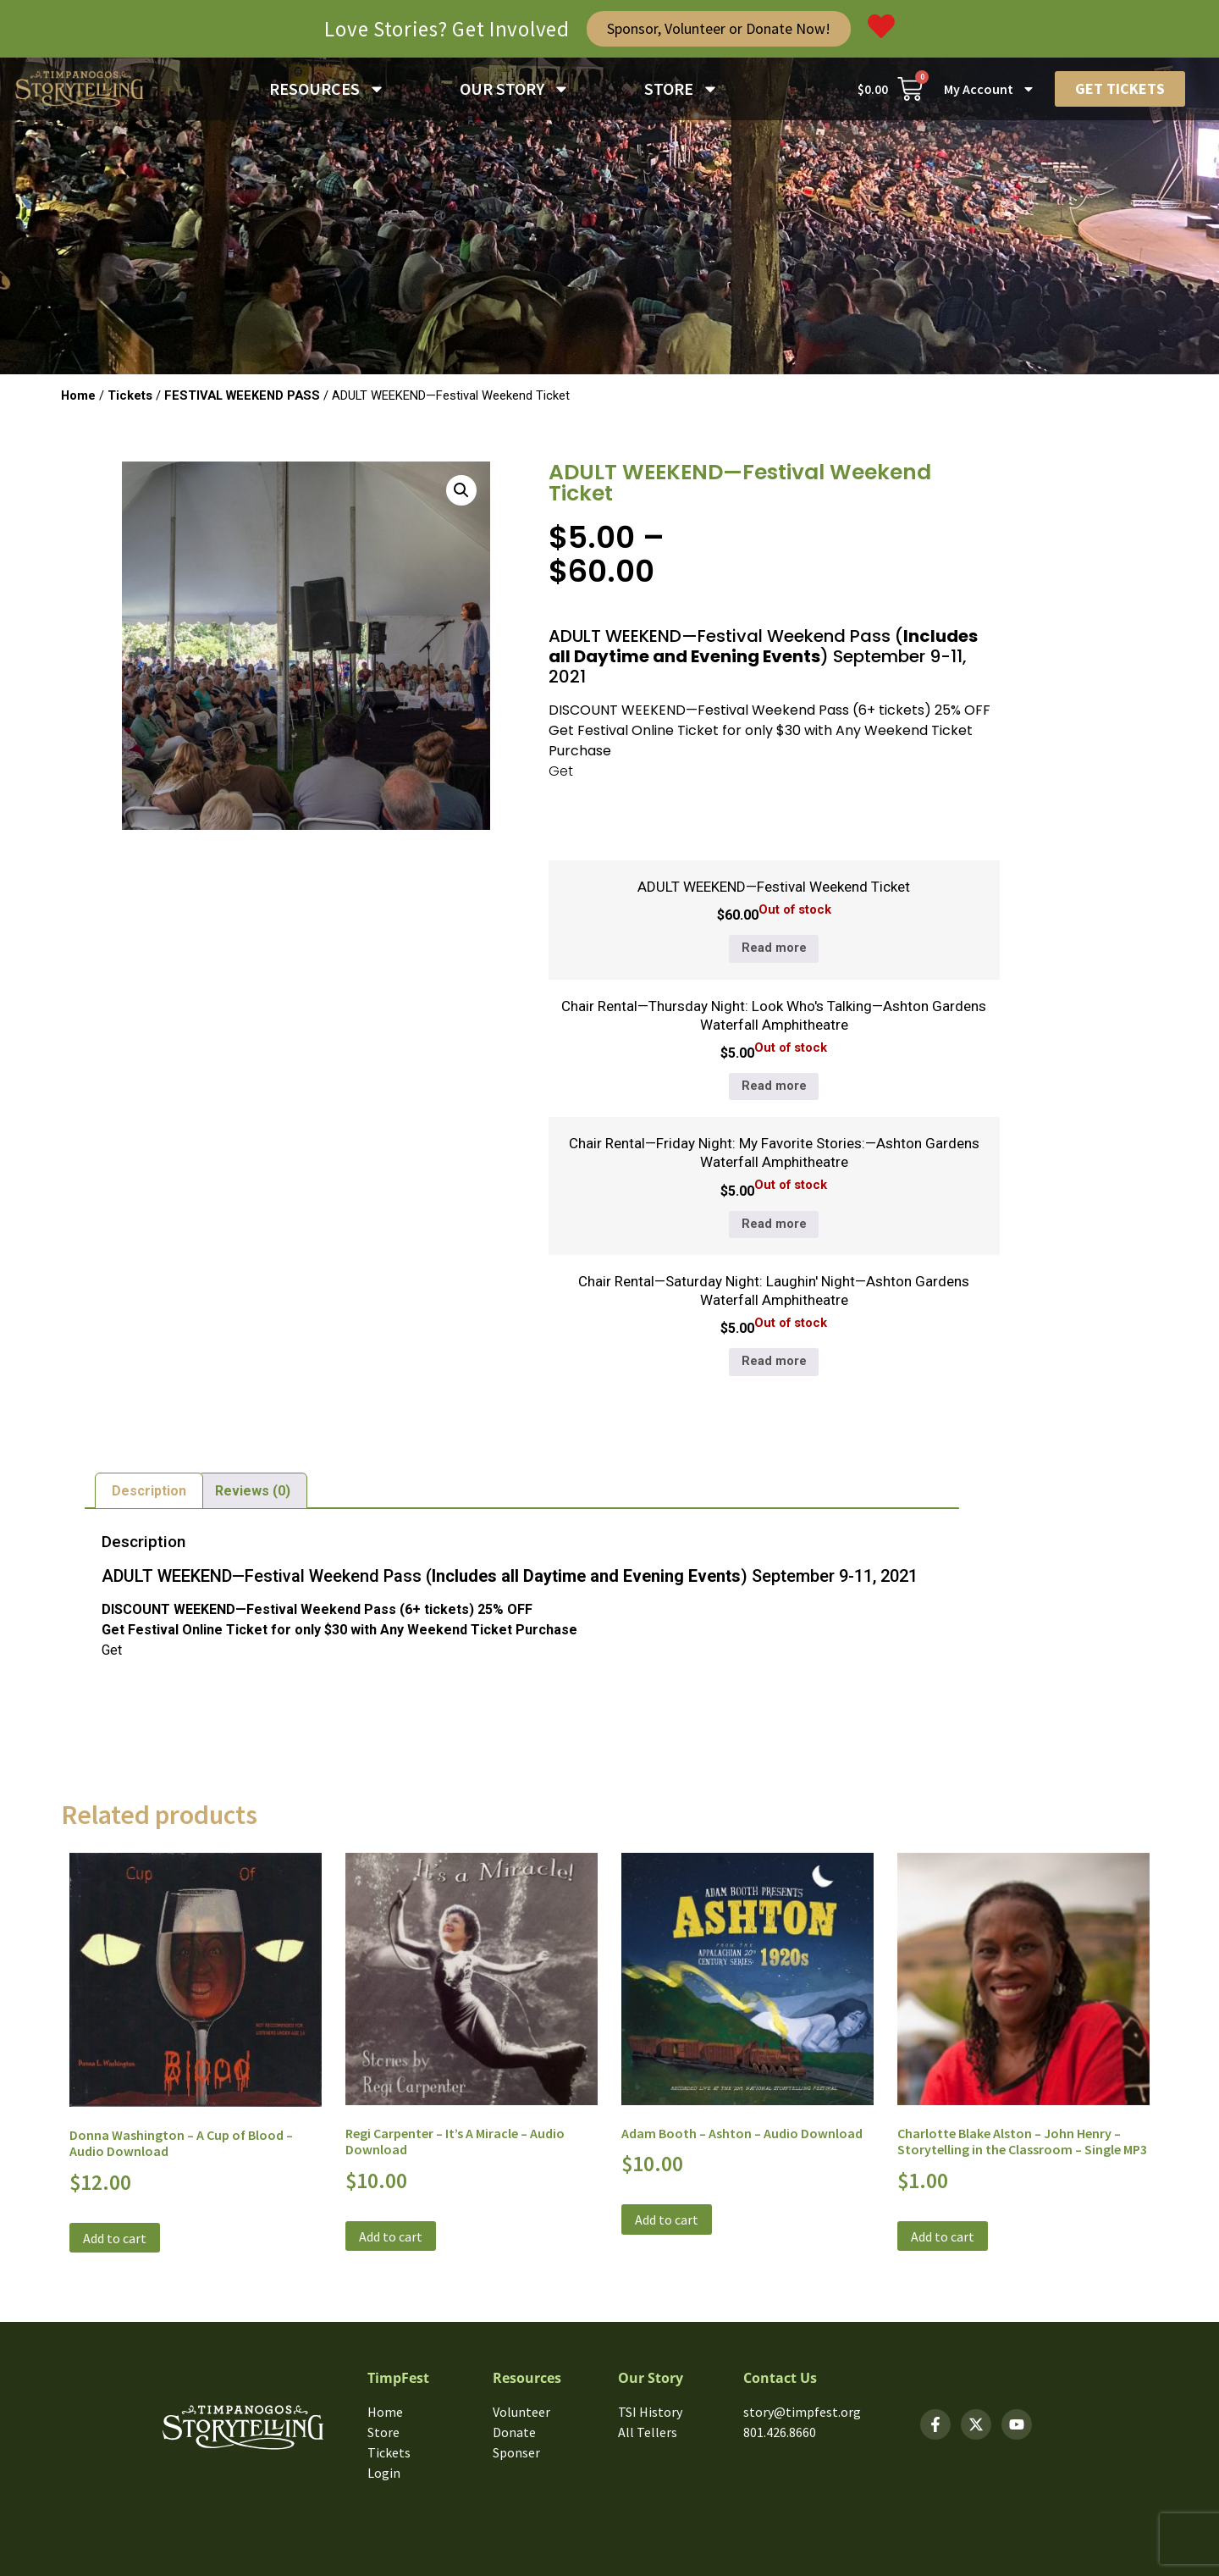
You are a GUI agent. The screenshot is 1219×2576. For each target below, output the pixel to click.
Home (78, 395)
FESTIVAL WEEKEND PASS (242, 395)
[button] (461, 490)
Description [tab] (149, 1491)
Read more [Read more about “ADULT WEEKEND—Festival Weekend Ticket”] (774, 948)
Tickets (130, 395)
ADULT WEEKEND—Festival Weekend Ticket (773, 886)
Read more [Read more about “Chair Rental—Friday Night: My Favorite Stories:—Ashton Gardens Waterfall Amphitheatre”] (774, 1224)
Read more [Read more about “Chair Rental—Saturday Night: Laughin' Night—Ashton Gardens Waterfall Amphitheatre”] (774, 1361)
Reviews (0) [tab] (252, 1491)
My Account (989, 89)
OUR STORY (515, 89)
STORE (681, 89)
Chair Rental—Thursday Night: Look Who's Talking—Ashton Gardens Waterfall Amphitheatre (773, 1015)
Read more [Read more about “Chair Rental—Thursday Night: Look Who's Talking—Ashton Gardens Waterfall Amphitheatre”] (774, 1086)
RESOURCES (327, 89)
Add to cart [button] (114, 2238)
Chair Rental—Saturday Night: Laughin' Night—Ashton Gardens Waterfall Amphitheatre (773, 1290)
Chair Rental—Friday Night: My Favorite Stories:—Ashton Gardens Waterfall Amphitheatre (774, 1152)
